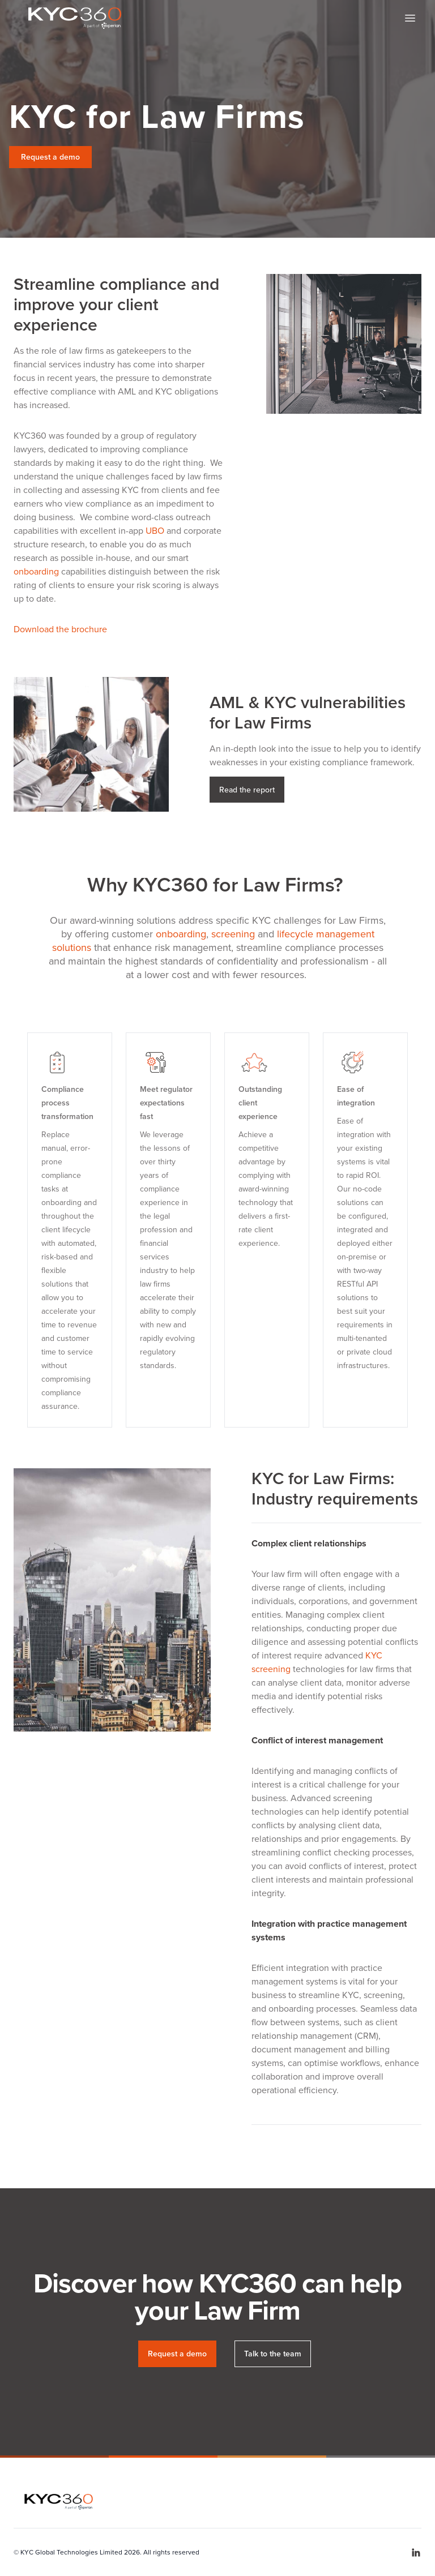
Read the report (247, 789)
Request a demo (50, 157)
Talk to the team (272, 2354)
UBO (155, 530)
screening (234, 934)
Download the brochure (60, 629)
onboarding (36, 571)
